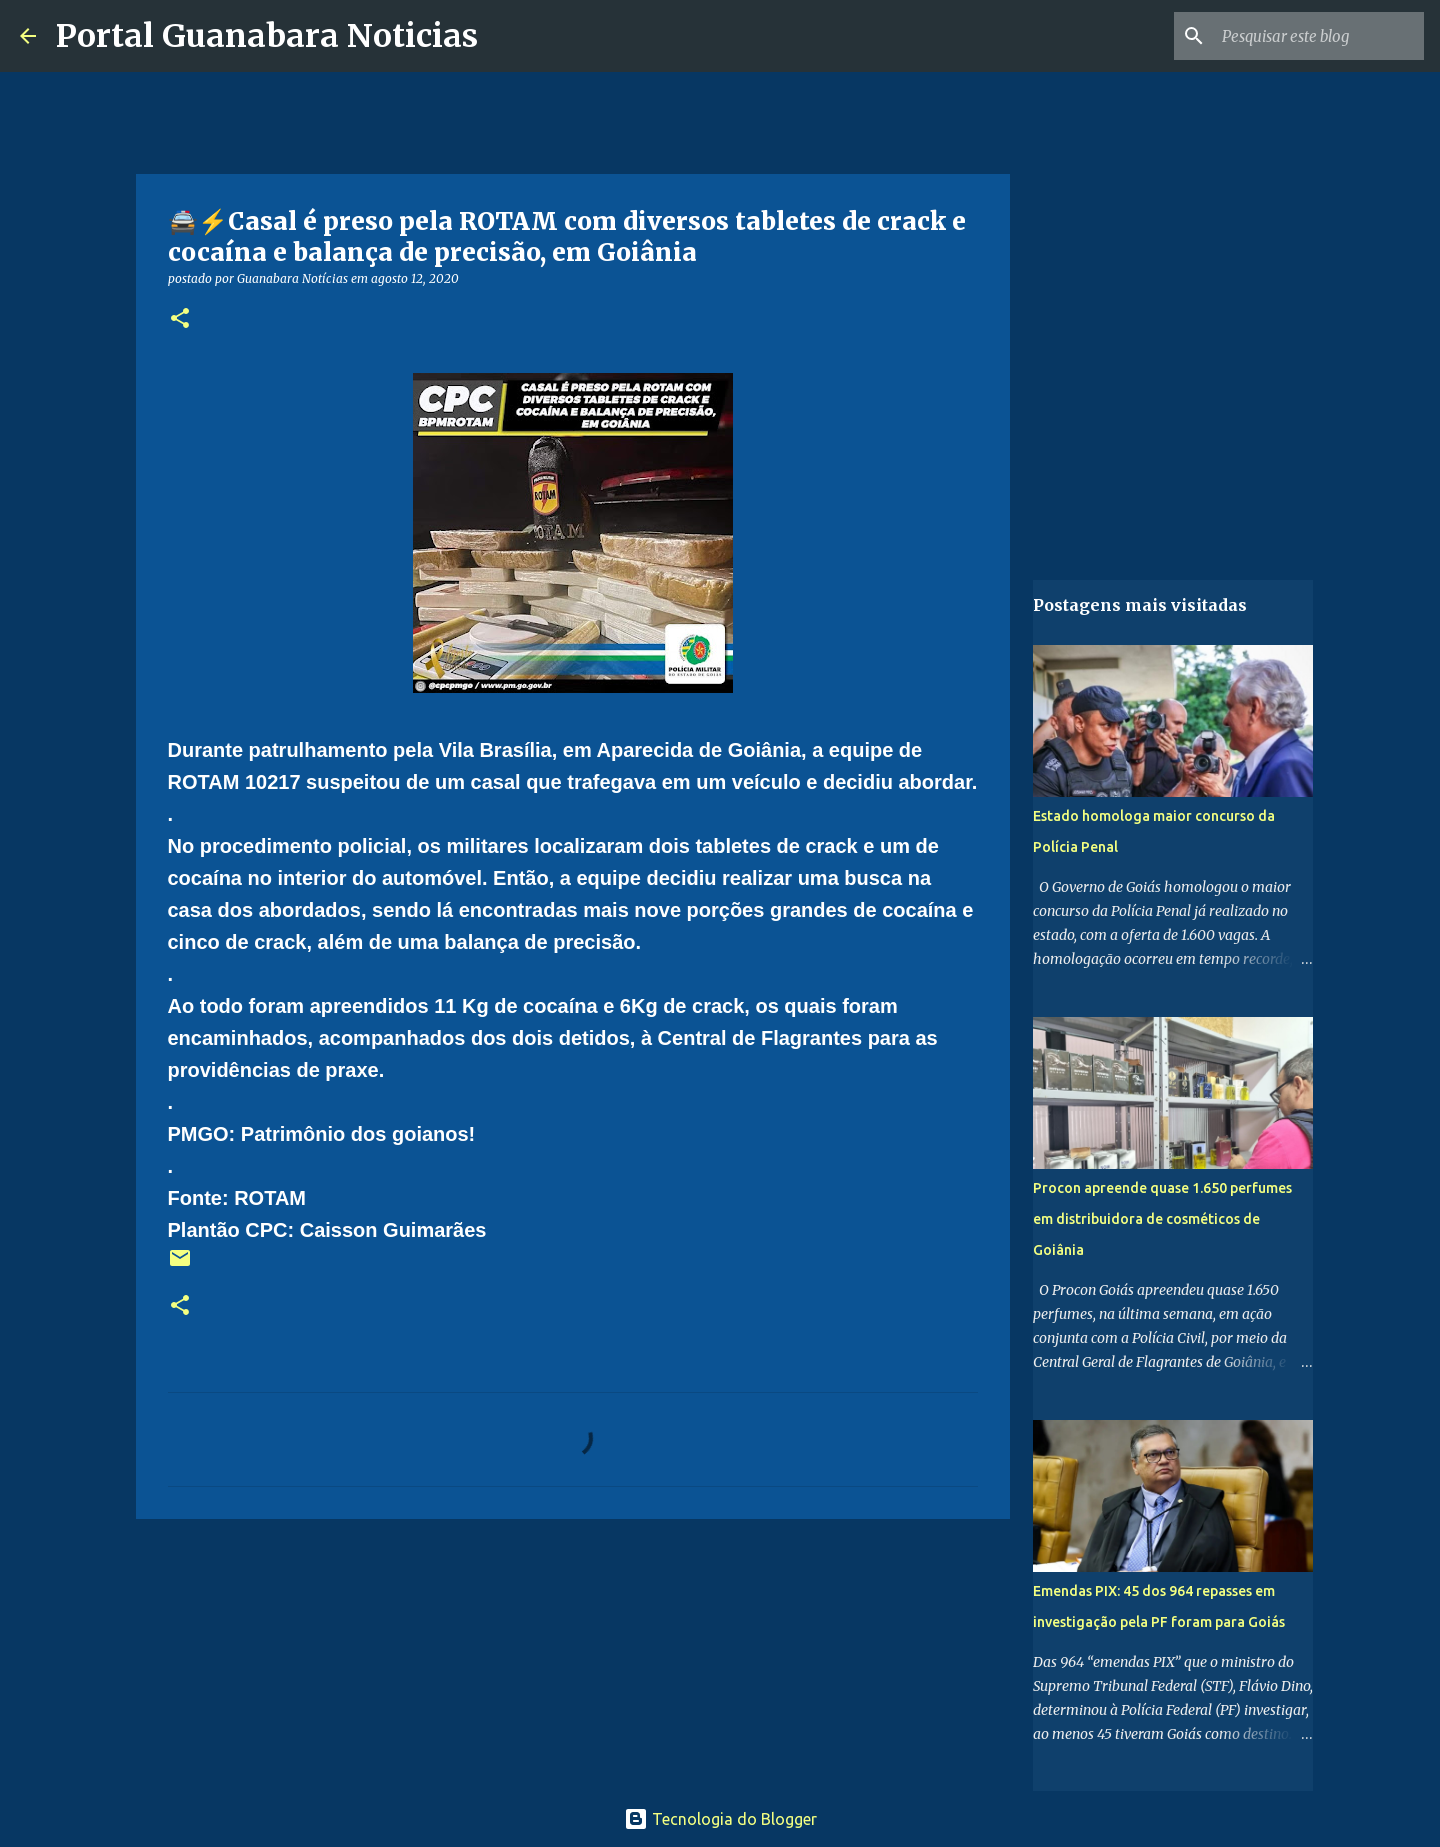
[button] (180, 319)
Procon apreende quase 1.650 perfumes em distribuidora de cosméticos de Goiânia (1162, 1219)
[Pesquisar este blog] (1319, 36)
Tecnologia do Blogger (720, 1819)
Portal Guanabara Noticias (267, 36)
